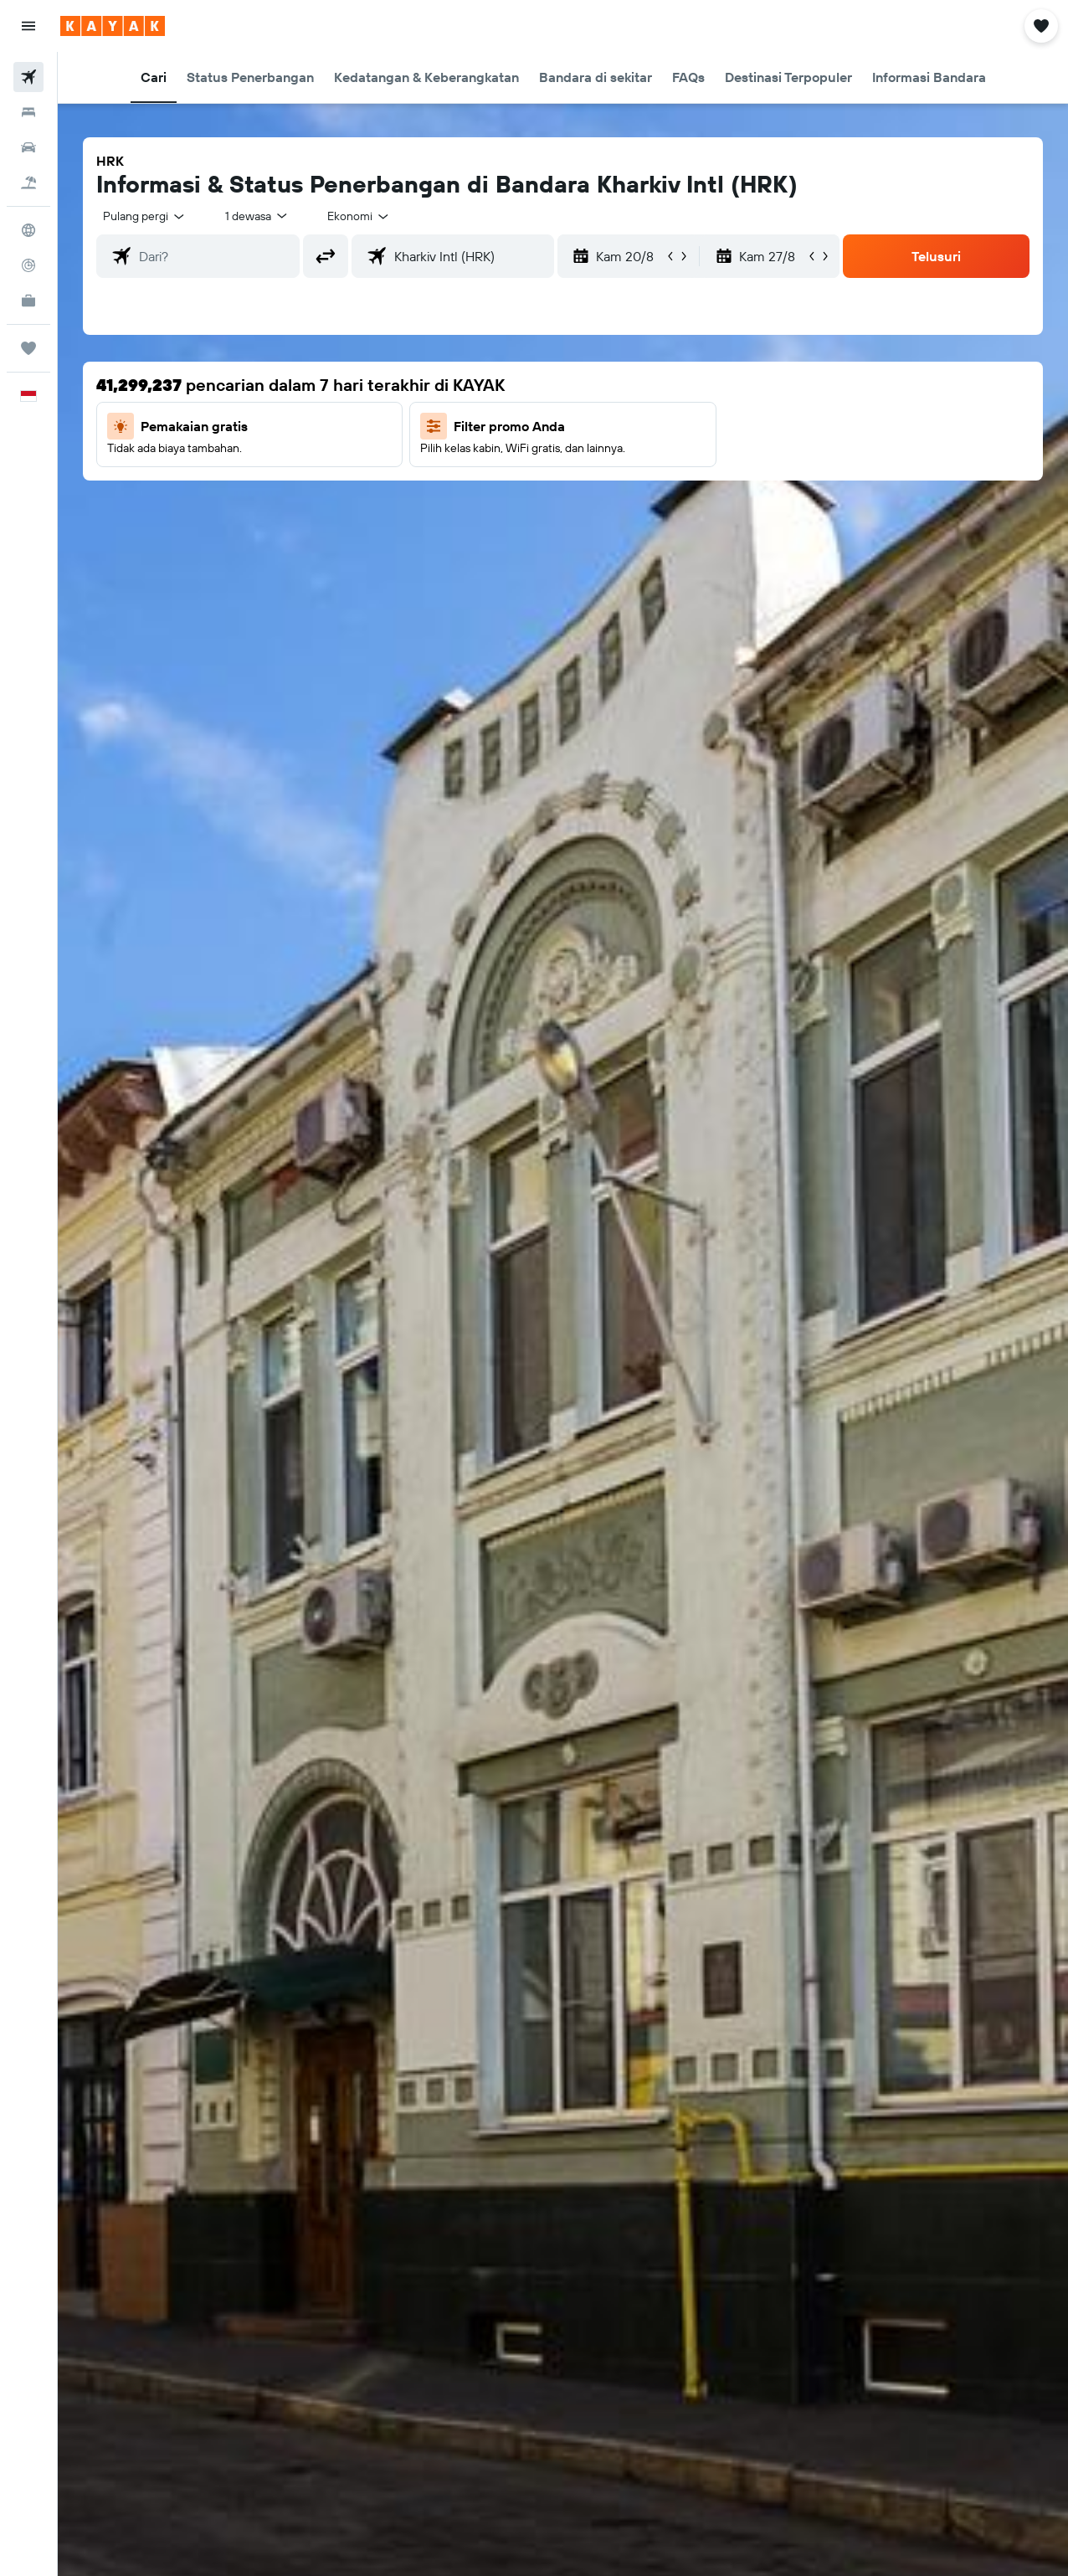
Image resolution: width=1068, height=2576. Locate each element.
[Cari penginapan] (28, 112)
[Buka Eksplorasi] (28, 230)
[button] (28, 26)
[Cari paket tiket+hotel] (28, 182)
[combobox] (359, 216)
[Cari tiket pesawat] (28, 77)
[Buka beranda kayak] (112, 26)
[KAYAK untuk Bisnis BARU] (28, 300)
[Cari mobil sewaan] (28, 147)
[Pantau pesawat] (28, 265)
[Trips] (28, 348)
